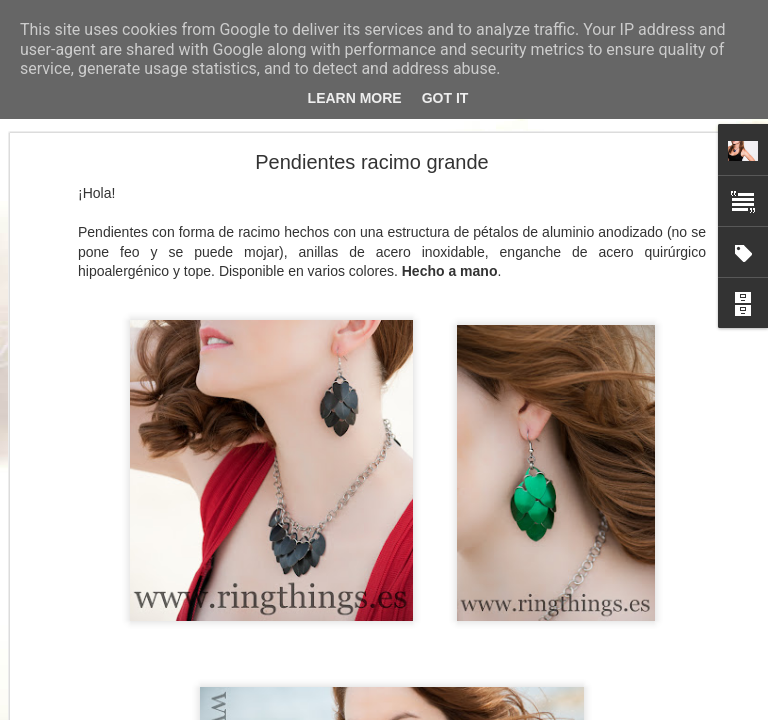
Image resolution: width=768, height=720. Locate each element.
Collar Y (70, 617)
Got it (445, 98)
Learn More (355, 98)
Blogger (461, 709)
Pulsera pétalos (90, 662)
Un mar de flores (93, 572)
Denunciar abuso (528, 709)
